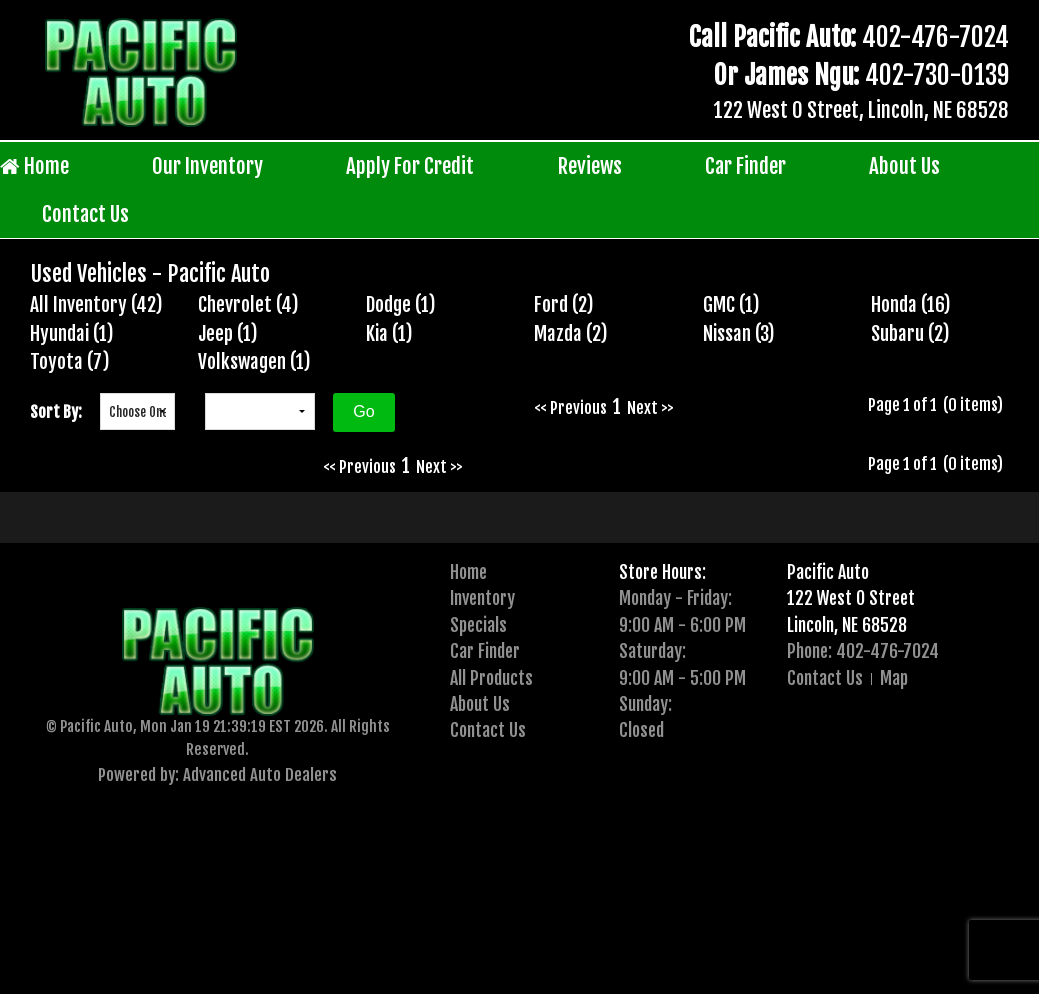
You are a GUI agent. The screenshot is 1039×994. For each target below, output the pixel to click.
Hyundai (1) (72, 334)
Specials (478, 625)
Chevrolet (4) (248, 305)
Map (894, 678)
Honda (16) (911, 305)
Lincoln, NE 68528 (847, 625)
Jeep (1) (228, 334)
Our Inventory (207, 166)
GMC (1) (731, 305)
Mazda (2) (571, 334)
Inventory (482, 598)
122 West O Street (851, 598)
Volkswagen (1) (254, 362)
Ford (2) (564, 305)
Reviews (590, 166)
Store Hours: (662, 572)
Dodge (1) (401, 305)
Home (34, 166)
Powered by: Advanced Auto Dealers (217, 774)
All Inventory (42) (96, 305)
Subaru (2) (910, 334)
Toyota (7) (70, 362)
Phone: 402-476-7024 (863, 651)
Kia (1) (389, 334)
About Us (904, 166)
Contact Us (85, 214)
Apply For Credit (410, 166)
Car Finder (745, 166)
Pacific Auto (828, 572)
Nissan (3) (739, 334)
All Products (491, 678)
